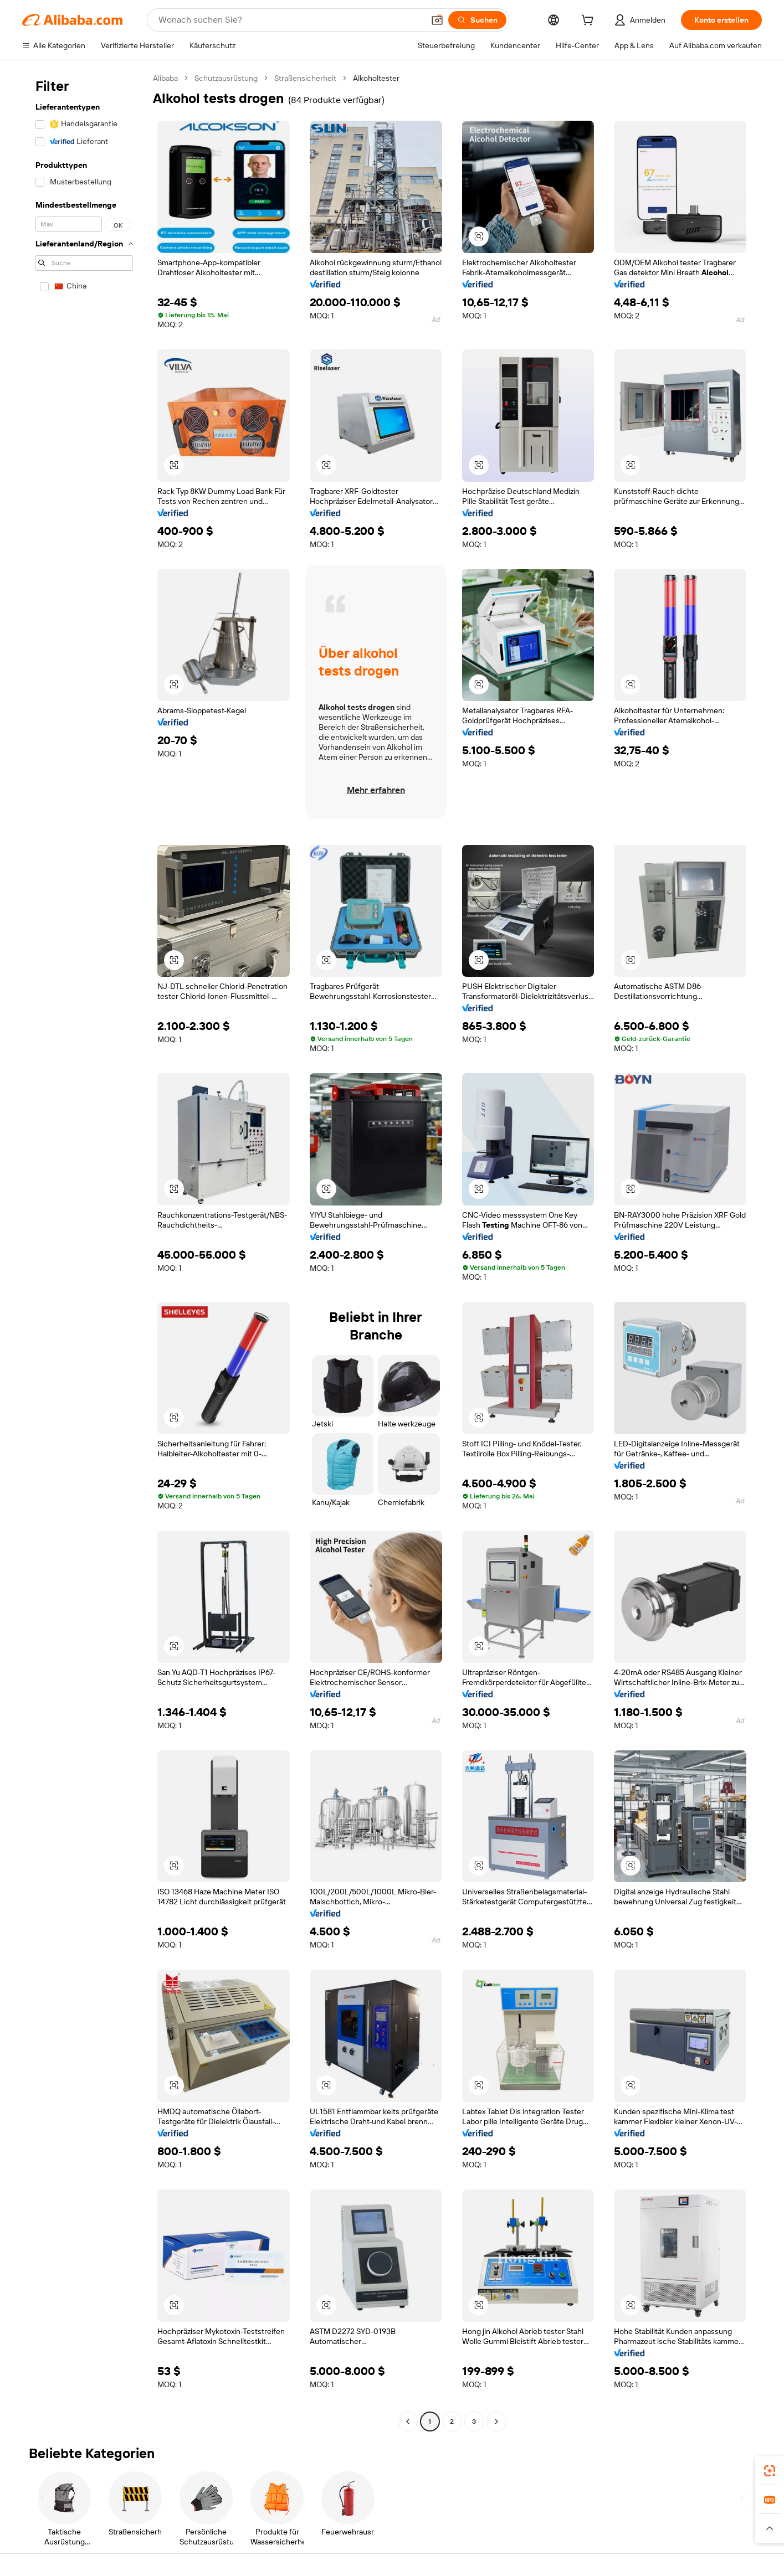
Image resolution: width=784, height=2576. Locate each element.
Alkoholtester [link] (376, 78)
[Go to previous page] (408, 2421)
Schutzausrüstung (226, 78)
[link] (769, 2470)
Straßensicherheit (305, 78)
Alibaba (165, 78)
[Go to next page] (496, 2421)
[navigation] (84, 1251)
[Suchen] (477, 20)
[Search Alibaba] (290, 20)
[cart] (589, 21)
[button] (437, 20)
